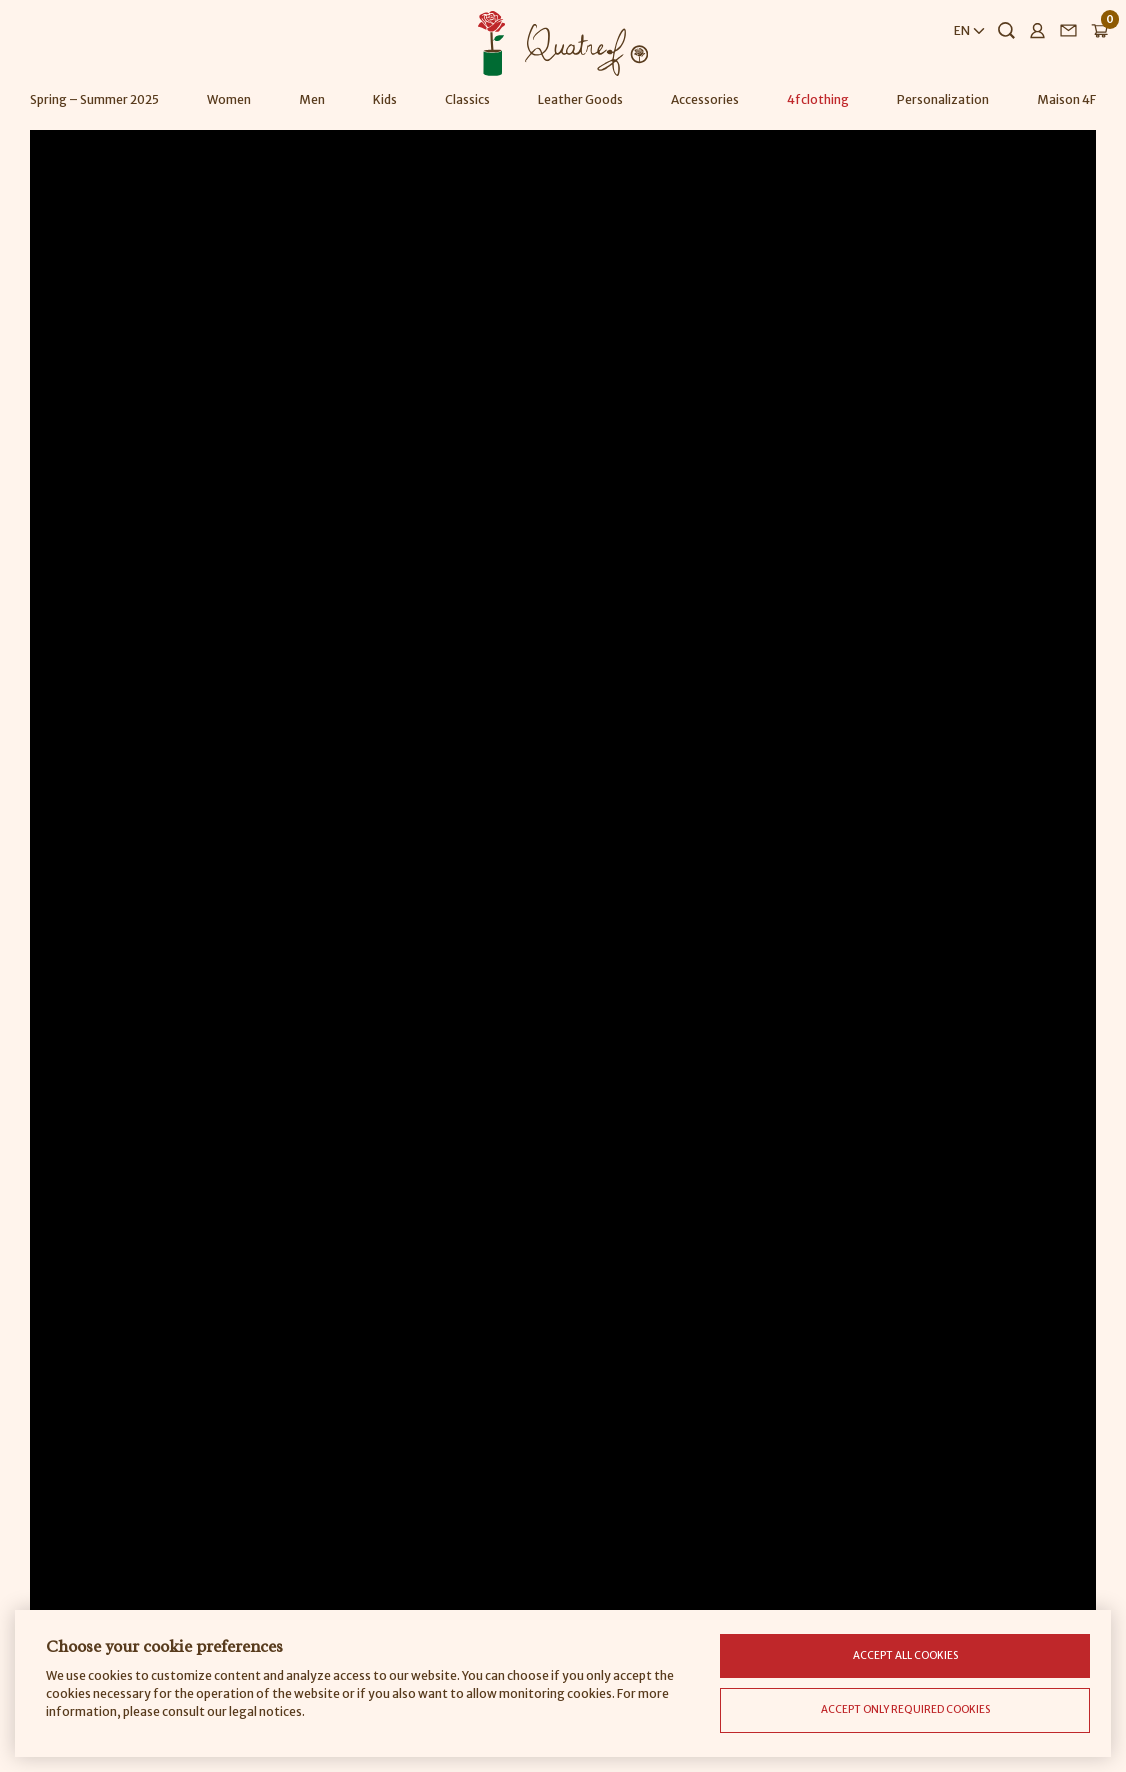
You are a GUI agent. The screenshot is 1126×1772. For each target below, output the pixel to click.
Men (312, 99)
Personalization (943, 99)
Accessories (705, 99)
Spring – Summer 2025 (94, 99)
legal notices (265, 1711)
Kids (385, 99)
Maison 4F (1066, 99)
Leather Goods (580, 99)
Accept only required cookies (905, 1709)
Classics (467, 99)
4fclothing (818, 99)
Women (229, 99)
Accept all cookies (905, 1655)
